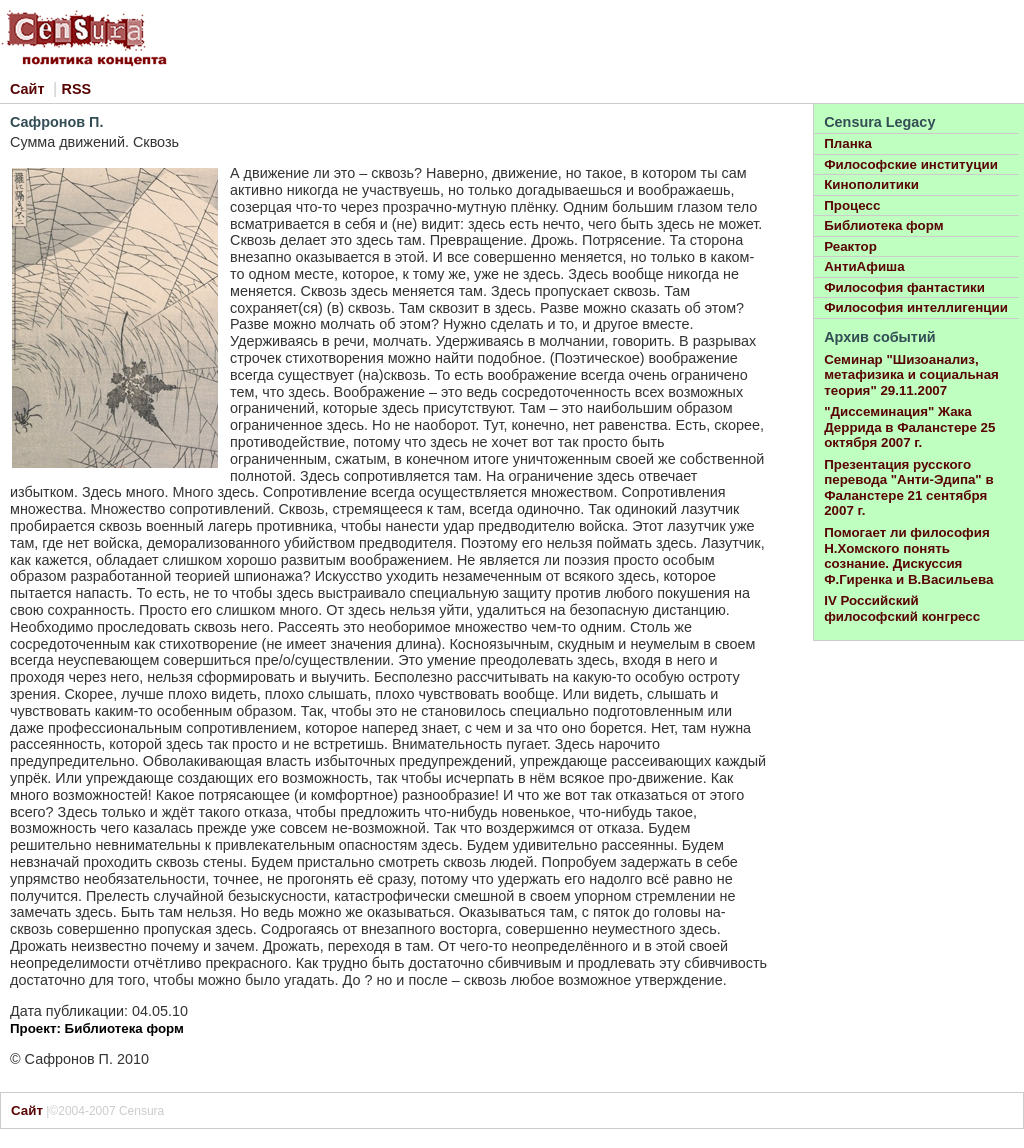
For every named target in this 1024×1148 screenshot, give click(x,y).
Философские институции (911, 164)
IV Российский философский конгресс (902, 608)
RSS (77, 89)
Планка (848, 143)
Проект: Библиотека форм (97, 1028)
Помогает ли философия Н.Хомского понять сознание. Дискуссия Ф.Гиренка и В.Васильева (908, 556)
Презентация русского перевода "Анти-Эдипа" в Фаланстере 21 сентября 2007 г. (908, 488)
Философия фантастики (904, 287)
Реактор (850, 246)
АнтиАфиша (864, 266)
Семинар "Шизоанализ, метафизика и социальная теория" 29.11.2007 (911, 375)
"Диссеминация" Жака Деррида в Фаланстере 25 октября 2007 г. (909, 427)
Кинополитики (871, 184)
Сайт (27, 89)
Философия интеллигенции (916, 307)
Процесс (852, 205)
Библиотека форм (883, 225)
